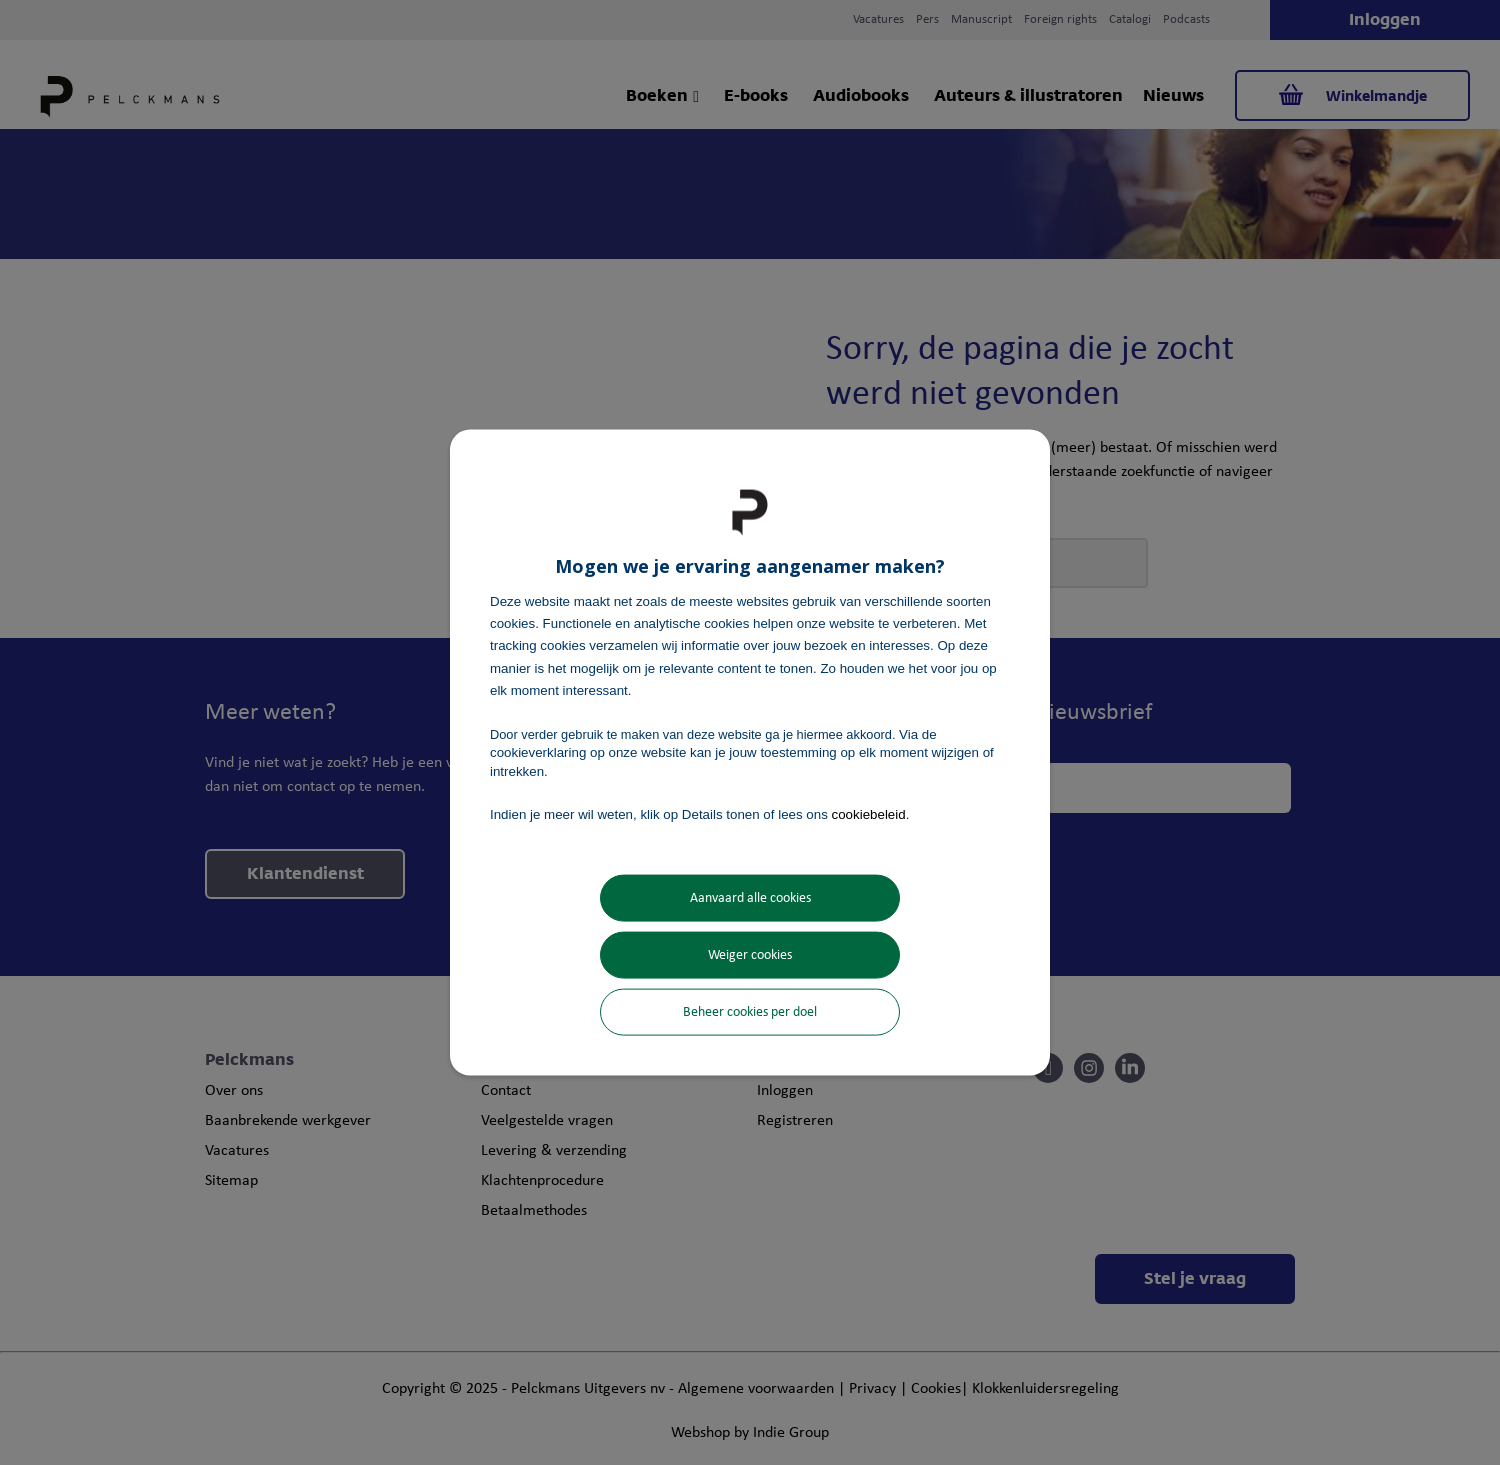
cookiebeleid (869, 813)
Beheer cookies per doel (750, 1012)
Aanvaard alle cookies (750, 898)
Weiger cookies (750, 955)
